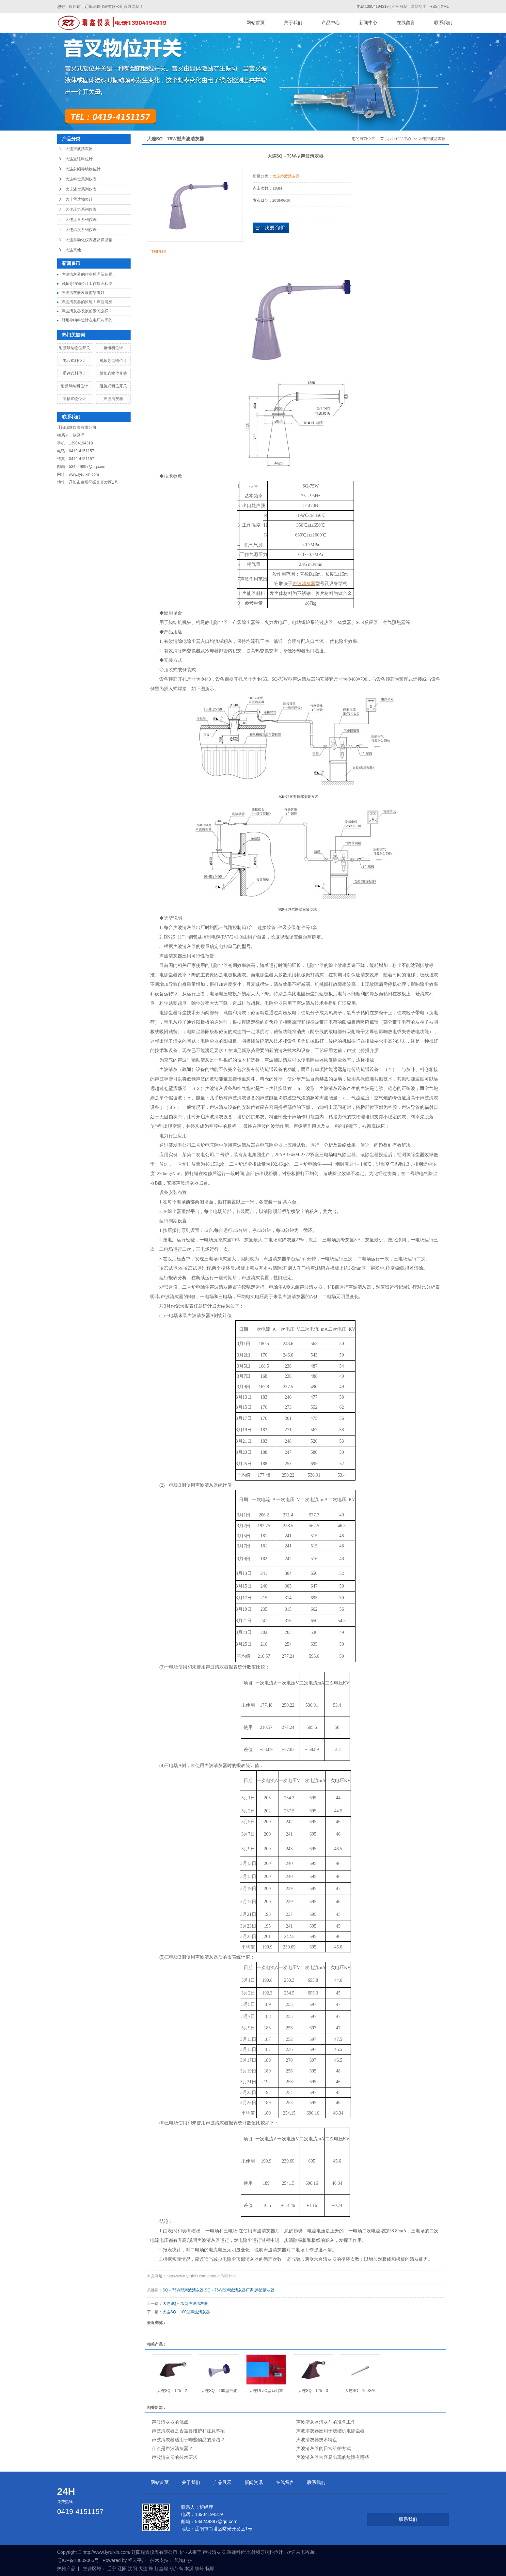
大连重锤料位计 (79, 159)
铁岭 (199, 2568)
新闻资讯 (254, 2482)
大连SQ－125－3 (313, 2390)
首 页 (384, 138)
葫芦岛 (176, 2568)
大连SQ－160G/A (360, 2390)
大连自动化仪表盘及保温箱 (88, 240)
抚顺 (209, 2568)
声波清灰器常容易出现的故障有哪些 (332, 2457)
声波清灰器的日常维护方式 (323, 2448)
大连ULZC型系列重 (266, 2390)
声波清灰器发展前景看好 (82, 292)
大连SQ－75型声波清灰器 (185, 2303)
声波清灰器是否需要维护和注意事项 (188, 2430)
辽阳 (122, 2568)
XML (445, 6)
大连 (143, 2568)
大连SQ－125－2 (172, 2390)
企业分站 (399, 6)
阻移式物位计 (74, 398)
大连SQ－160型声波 (219, 2390)
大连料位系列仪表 (81, 179)
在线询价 (271, 228)
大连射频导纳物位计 (83, 169)
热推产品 (66, 2568)
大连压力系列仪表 (81, 209)
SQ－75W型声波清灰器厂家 (229, 2290)
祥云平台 (137, 2560)
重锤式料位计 (74, 373)
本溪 (189, 2568)
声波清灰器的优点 (170, 2422)
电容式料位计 (74, 360)
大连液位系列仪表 (81, 189)
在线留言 (406, 22)
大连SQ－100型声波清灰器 (186, 2312)
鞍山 (153, 2568)
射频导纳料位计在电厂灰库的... (88, 320)
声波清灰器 (113, 398)
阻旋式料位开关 (113, 386)
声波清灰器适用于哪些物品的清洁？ (188, 2439)
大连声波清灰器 (79, 149)
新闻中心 (368, 22)
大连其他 (73, 250)
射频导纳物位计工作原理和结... (88, 283)
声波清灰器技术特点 (316, 2439)
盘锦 (163, 2568)
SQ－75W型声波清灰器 (183, 2290)
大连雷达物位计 (79, 199)
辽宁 (111, 2568)
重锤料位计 (113, 348)
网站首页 (255, 22)
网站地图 (419, 6)
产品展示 (222, 2482)
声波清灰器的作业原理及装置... (88, 274)
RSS (434, 6)
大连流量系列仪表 (81, 219)
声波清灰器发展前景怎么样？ (86, 311)
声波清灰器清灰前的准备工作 (326, 2422)
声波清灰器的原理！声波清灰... (88, 302)
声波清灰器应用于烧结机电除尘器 (330, 2430)
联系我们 (443, 22)
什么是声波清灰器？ (172, 2448)
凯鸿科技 (183, 2560)
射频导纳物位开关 (74, 348)
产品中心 (331, 22)
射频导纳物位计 (113, 360)
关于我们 (293, 22)
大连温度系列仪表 (81, 229)
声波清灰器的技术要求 (175, 2457)
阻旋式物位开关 (113, 373)
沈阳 (132, 2568)
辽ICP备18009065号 (78, 2560)
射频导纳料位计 (74, 386)
